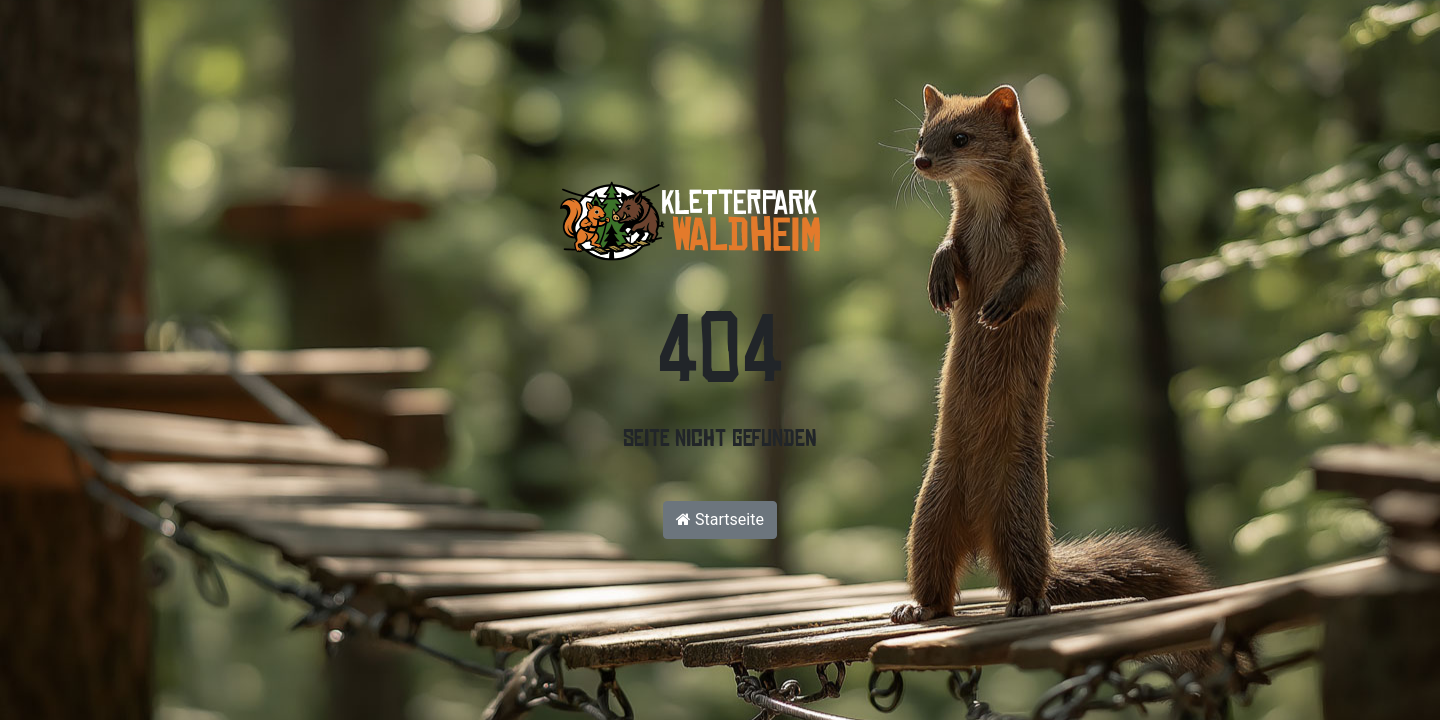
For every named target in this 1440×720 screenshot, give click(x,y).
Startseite (720, 519)
